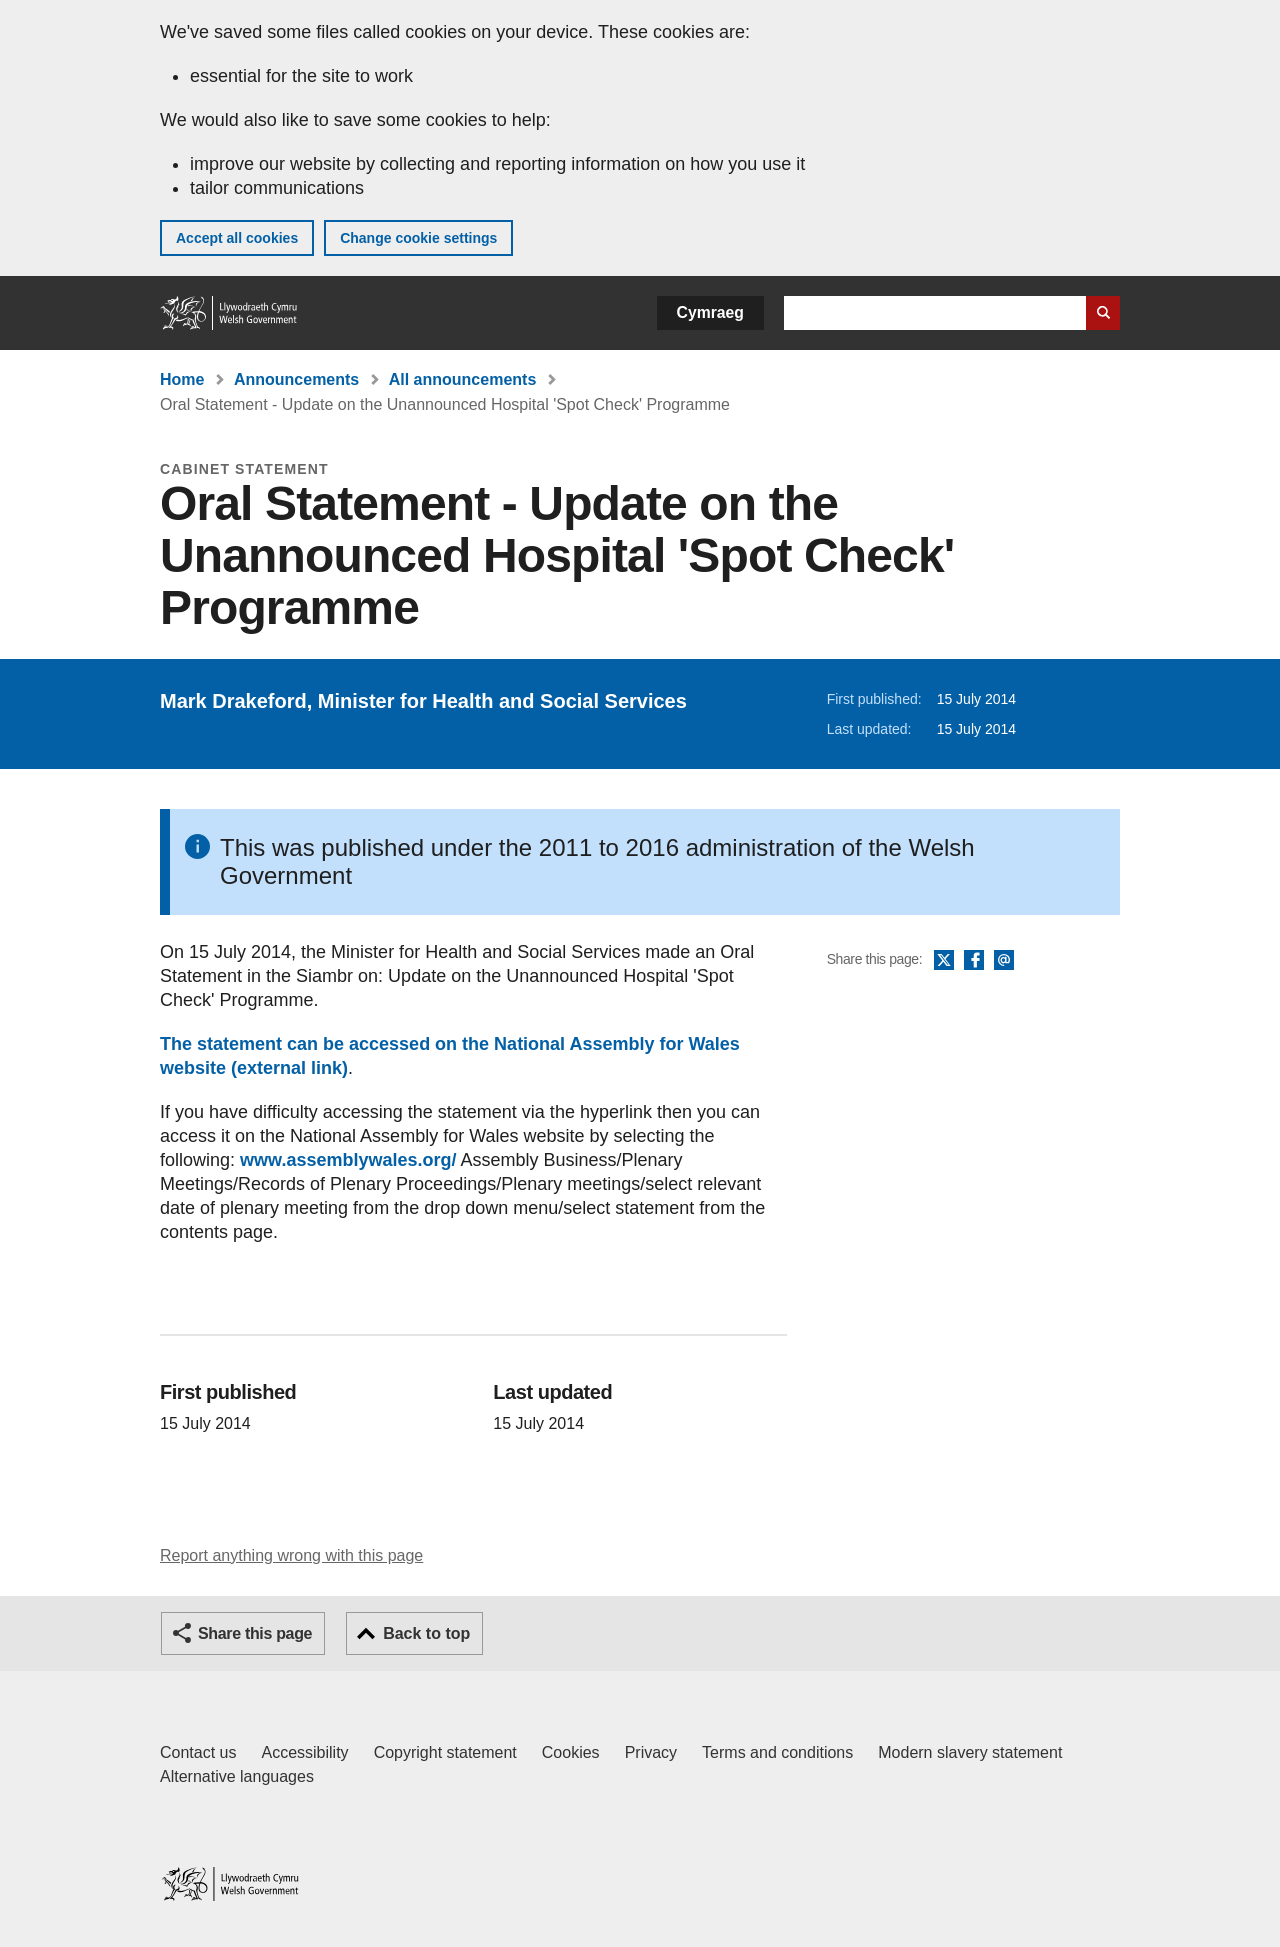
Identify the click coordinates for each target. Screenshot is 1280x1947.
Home (182, 379)
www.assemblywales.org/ (348, 1160)
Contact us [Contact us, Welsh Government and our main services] (198, 1752)
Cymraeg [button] (710, 312)
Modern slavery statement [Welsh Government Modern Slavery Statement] (970, 1752)
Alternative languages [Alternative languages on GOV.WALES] (237, 1776)
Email (1004, 961)
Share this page (255, 1633)
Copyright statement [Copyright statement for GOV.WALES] (445, 1752)
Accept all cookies (237, 238)
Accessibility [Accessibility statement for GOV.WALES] (304, 1752)
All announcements (463, 379)
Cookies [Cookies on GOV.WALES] (571, 1752)
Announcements (296, 379)
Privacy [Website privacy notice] (651, 1752)
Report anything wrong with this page (291, 1555)
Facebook (974, 961)
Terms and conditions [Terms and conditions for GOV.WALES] (777, 1752)
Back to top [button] (426, 1633)
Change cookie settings (418, 238)
